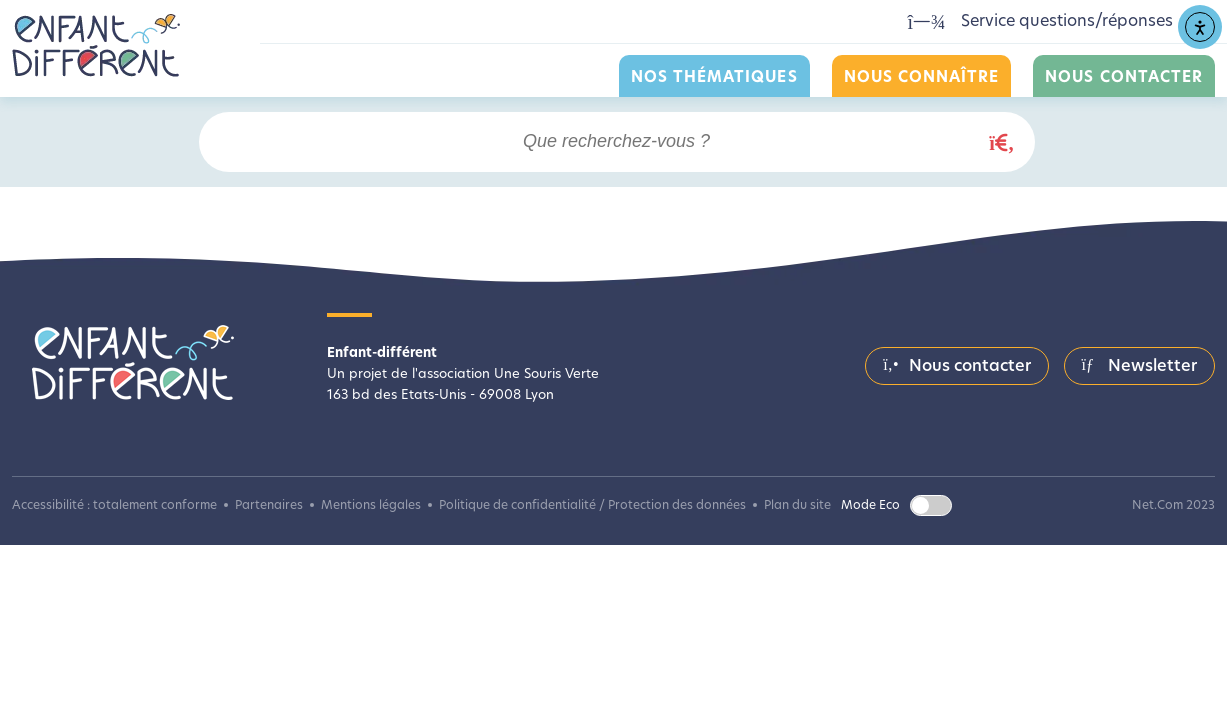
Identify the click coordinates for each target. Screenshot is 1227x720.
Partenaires (269, 506)
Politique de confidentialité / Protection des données (592, 506)
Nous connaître (922, 78)
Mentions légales (371, 506)
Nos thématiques (714, 78)
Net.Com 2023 (1173, 506)
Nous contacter (1124, 78)
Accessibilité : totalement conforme (114, 506)
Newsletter (1139, 366)
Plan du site (797, 506)
